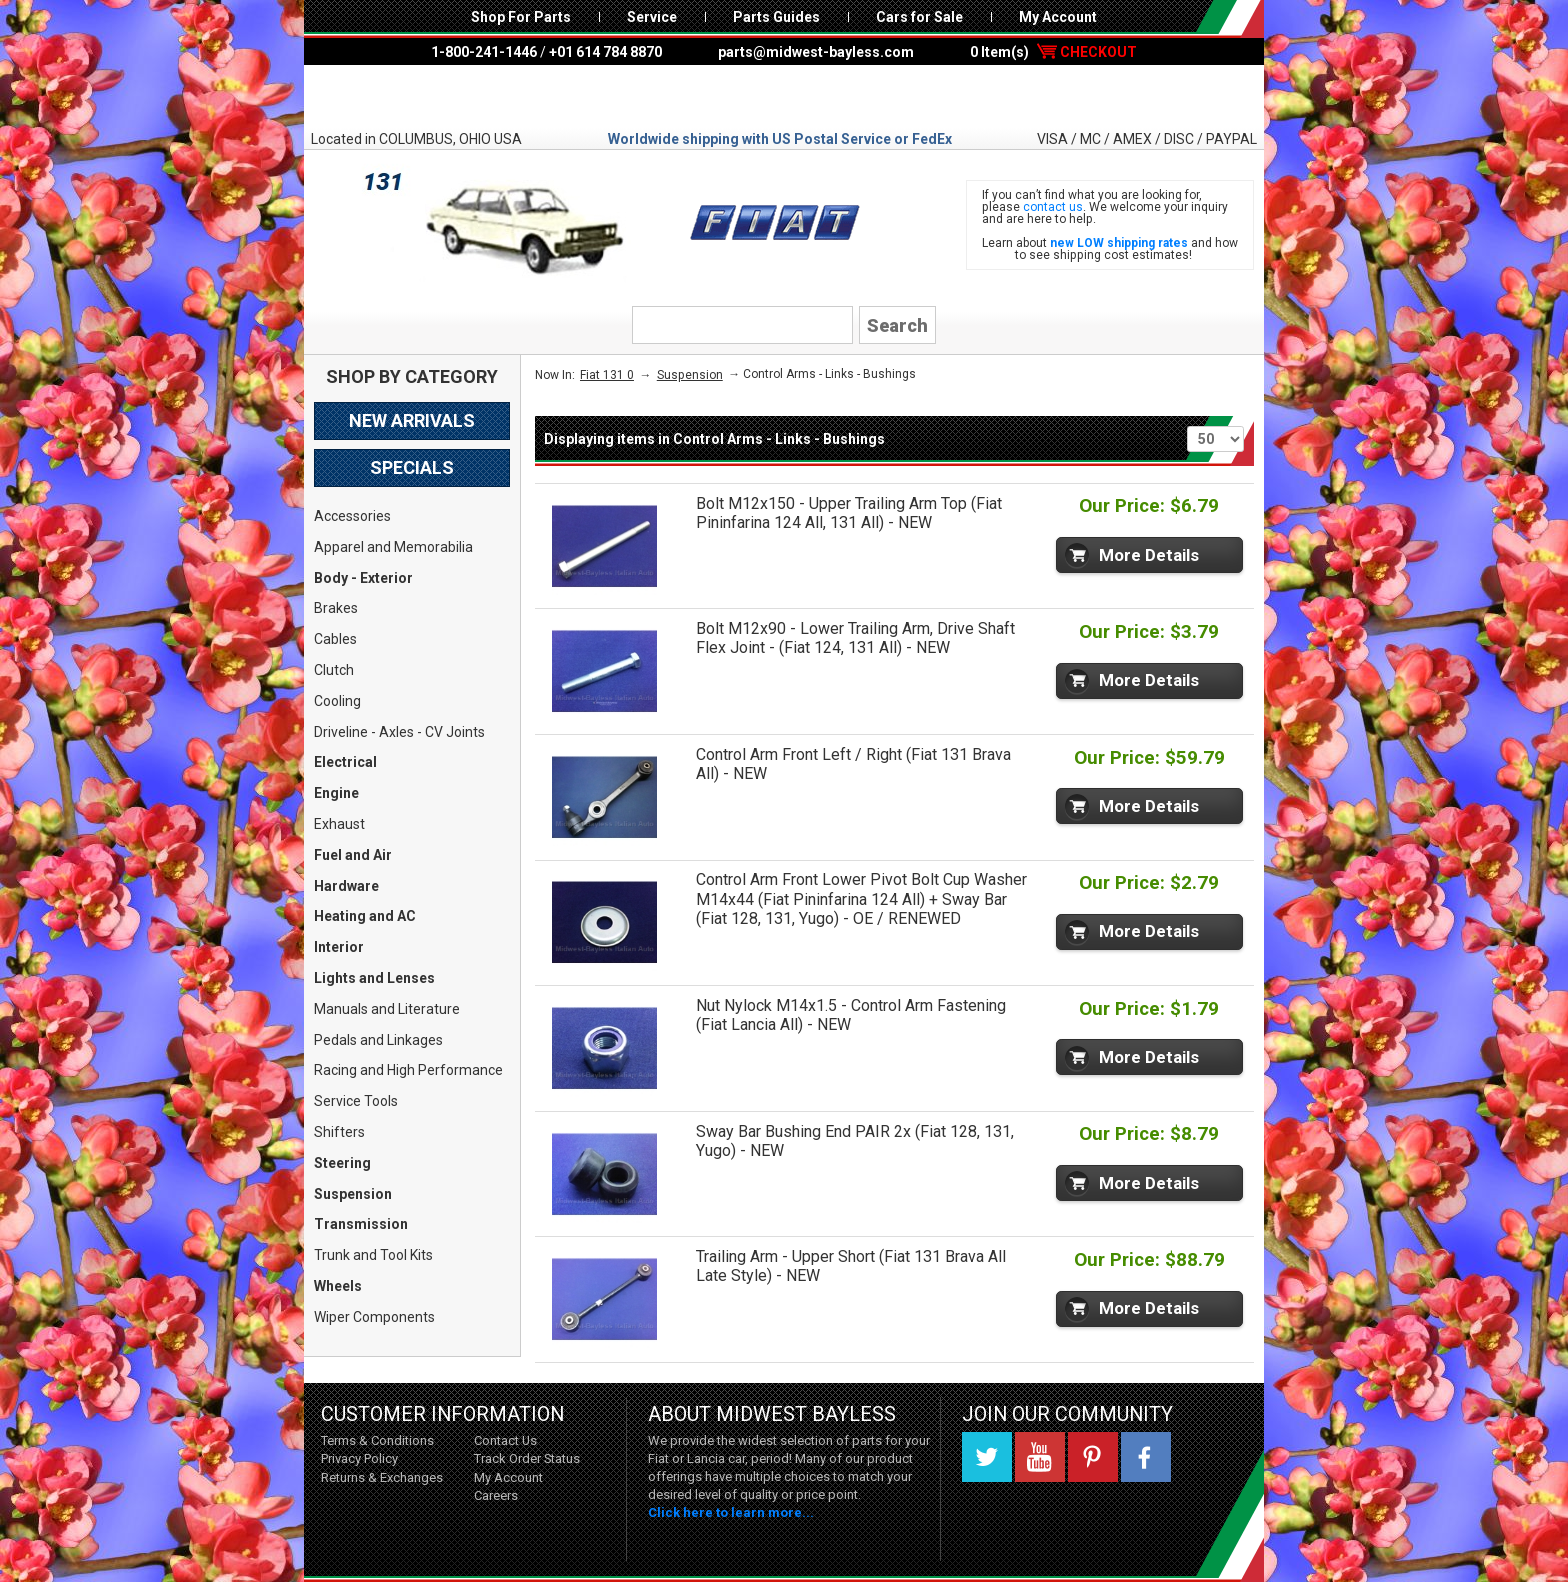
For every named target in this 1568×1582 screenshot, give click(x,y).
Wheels (338, 1286)
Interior (339, 947)
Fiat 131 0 (607, 375)
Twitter (987, 1457)
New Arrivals (412, 420)
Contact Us (505, 1440)
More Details (1149, 555)
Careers (496, 1495)
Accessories (352, 516)
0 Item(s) (1053, 52)
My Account (1058, 17)
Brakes (336, 608)
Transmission (361, 1224)
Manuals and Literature (387, 1009)
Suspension (353, 1194)
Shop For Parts (521, 17)
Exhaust (339, 824)
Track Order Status (527, 1458)
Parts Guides (776, 17)
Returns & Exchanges (382, 1477)
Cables (335, 639)
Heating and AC (365, 916)
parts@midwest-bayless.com (816, 52)
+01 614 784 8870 (605, 52)
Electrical (345, 762)
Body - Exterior (363, 578)
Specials (412, 467)
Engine (336, 793)
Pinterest (1093, 1457)
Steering (342, 1163)
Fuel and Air (353, 855)
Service (652, 17)
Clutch (334, 670)
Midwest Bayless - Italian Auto (784, 97)
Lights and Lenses (374, 978)
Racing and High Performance (408, 1070)
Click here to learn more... (731, 1512)
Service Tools (356, 1101)
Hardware (346, 886)
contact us (1053, 207)
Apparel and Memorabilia (393, 547)
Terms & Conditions (377, 1440)
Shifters (339, 1132)
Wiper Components (374, 1317)
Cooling (337, 701)
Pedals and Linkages (378, 1040)
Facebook (1146, 1457)
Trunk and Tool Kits (373, 1255)
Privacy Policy (359, 1458)
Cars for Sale (919, 17)
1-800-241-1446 (484, 52)
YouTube (1040, 1457)
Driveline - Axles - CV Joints (399, 732)
